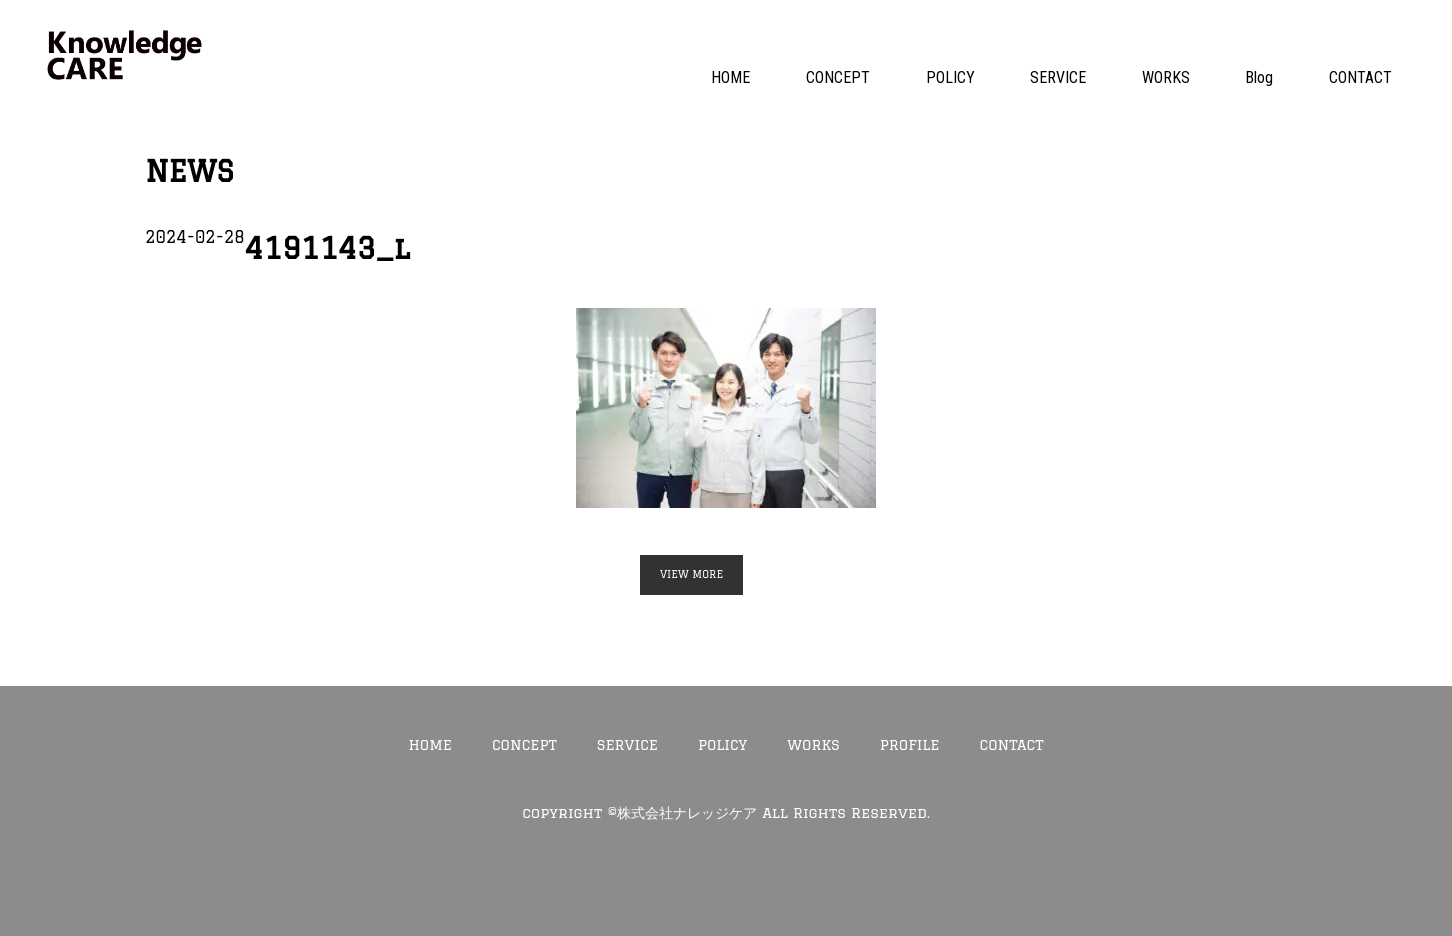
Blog (1259, 77)
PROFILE (910, 744)
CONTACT (1360, 77)
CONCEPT (838, 77)
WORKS (1166, 77)
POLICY (950, 77)
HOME (730, 77)
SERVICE (1058, 77)
